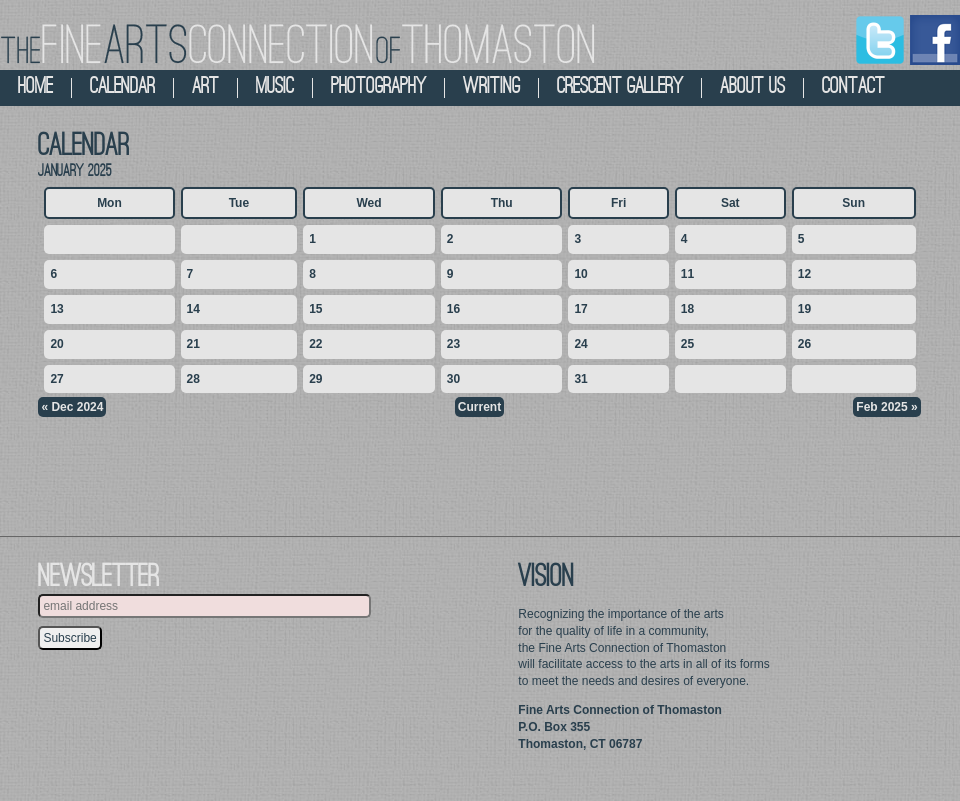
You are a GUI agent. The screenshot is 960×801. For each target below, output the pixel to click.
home (35, 87)
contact (853, 87)
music (275, 87)
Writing (491, 87)
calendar (122, 87)
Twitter (880, 40)
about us (752, 87)
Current (479, 407)
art (205, 87)
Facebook (935, 40)
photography (378, 87)
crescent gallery (620, 87)
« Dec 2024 (72, 407)
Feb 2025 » (886, 407)
